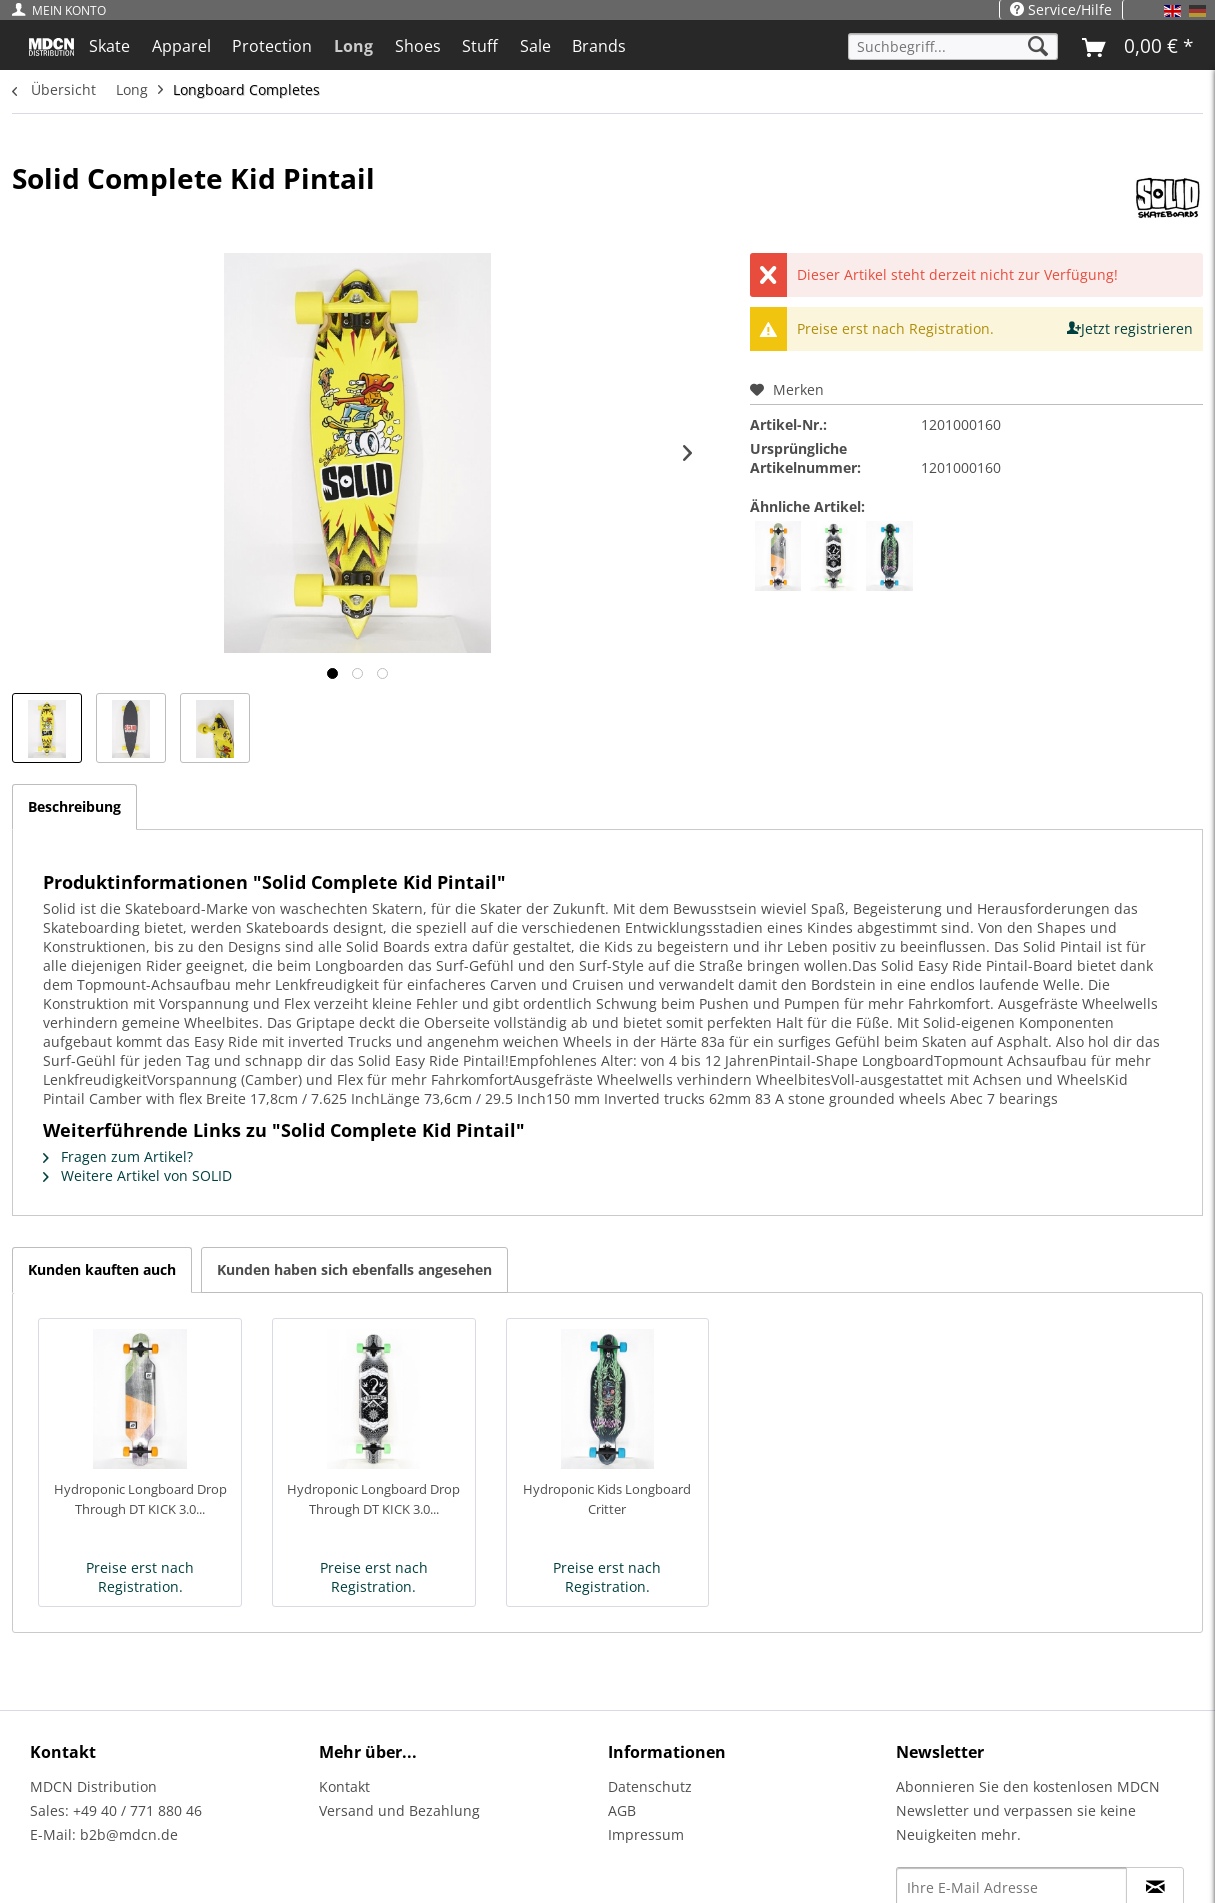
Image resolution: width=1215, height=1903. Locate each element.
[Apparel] (181, 46)
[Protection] (273, 46)
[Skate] (109, 46)
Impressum (646, 1834)
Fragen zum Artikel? (118, 1156)
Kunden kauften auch (102, 1269)
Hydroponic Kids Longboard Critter (607, 1499)
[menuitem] (64, 10)
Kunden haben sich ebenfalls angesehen (354, 1269)
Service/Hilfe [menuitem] (1061, 9)
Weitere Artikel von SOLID (137, 1175)
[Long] (353, 46)
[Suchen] (1038, 46)
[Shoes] (418, 46)
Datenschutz (650, 1786)
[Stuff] (480, 46)
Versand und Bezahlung (399, 1810)
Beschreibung (74, 806)
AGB (622, 1810)
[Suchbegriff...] (953, 46)
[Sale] (535, 46)
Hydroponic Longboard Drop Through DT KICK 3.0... (140, 1499)
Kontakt (344, 1786)
